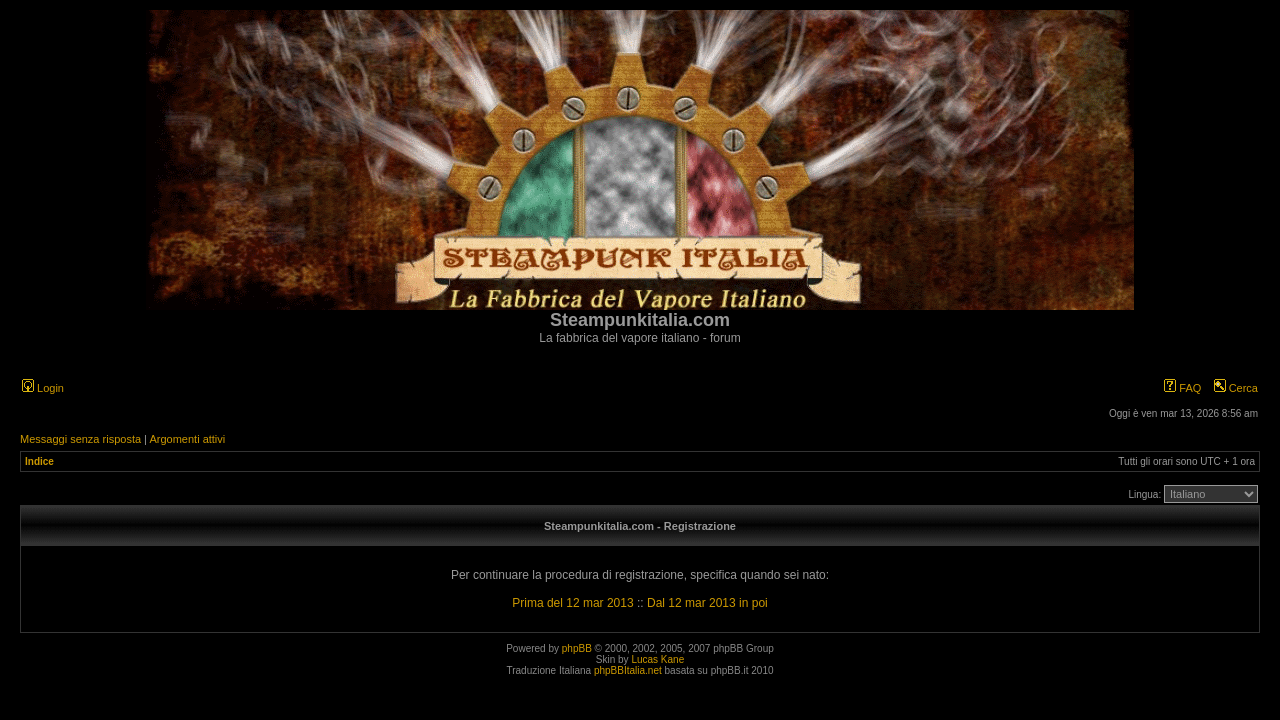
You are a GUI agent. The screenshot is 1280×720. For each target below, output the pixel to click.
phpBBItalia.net (628, 670)
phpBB (577, 648)
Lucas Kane (657, 659)
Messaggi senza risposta (80, 439)
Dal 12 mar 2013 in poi (707, 603)
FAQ (1182, 388)
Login (43, 388)
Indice (39, 461)
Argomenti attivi (187, 439)
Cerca (1236, 388)
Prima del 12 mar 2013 (572, 603)
